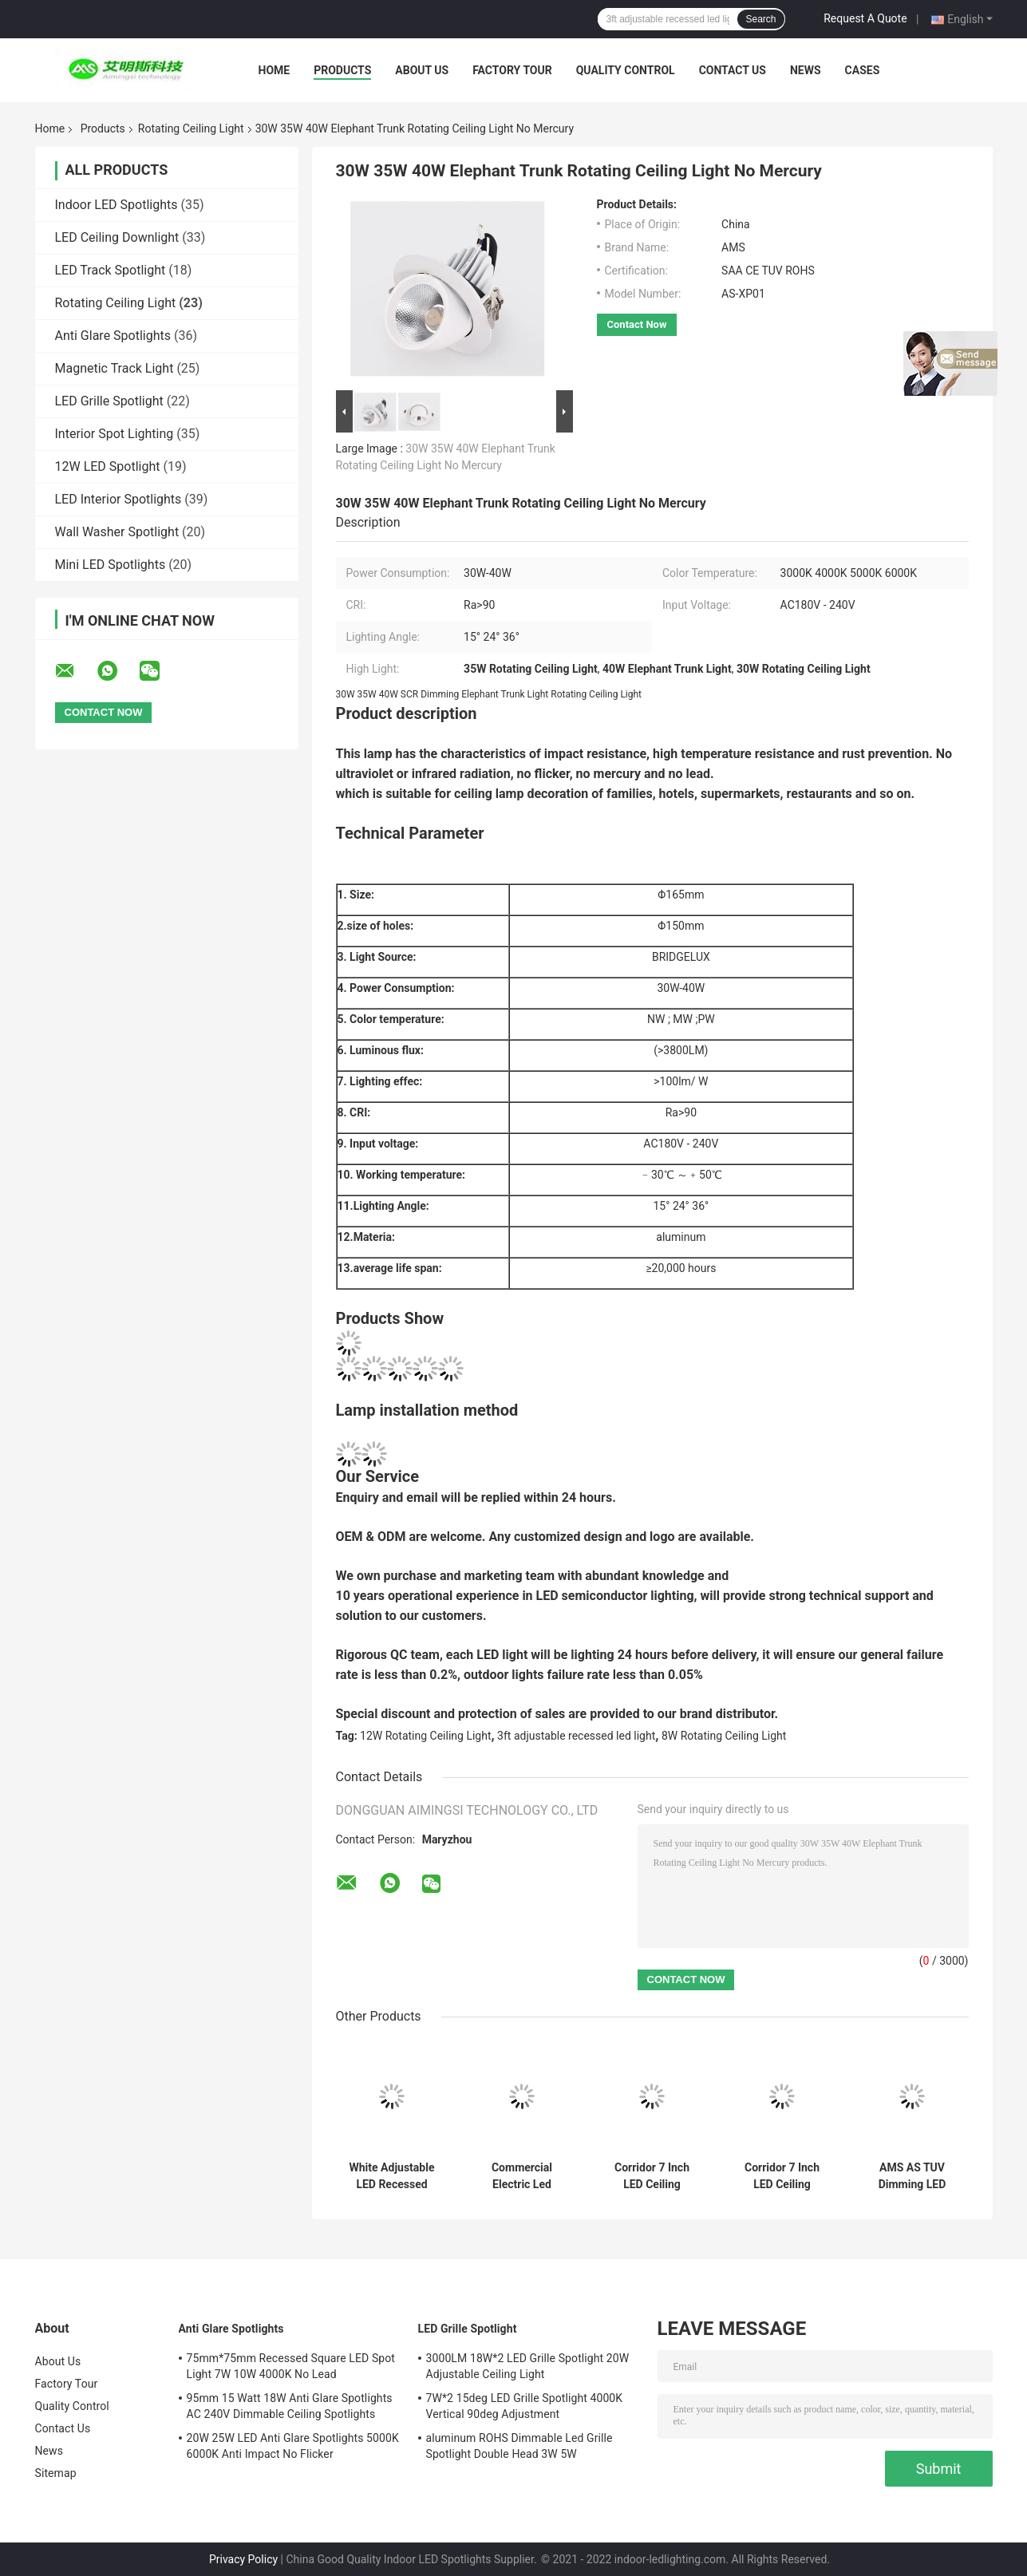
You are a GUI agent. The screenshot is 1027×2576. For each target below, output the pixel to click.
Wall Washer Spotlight (117, 531)
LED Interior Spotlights (118, 499)
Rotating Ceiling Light (191, 128)
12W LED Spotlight (107, 466)
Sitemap (56, 2473)
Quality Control (625, 70)
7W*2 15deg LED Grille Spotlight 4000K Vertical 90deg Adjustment (524, 2406)
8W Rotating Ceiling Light (724, 1735)
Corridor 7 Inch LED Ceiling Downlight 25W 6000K (782, 2176)
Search (760, 19)
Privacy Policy (243, 2559)
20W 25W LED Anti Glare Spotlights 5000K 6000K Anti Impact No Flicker (293, 2446)
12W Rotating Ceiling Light (425, 1735)
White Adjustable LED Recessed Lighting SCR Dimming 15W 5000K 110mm (392, 2176)
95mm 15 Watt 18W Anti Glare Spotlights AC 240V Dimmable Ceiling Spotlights (290, 2406)
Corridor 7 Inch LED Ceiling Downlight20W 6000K (651, 2176)
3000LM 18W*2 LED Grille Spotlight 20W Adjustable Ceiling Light (528, 2366)
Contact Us (732, 70)
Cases (862, 70)
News (805, 70)
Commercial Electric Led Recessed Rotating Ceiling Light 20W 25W (522, 2176)
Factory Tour (512, 70)
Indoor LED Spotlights (116, 204)
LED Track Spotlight (110, 270)
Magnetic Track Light (114, 368)
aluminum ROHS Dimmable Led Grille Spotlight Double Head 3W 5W (519, 2446)
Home (274, 70)
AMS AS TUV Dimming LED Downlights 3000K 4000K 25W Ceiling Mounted (912, 2176)
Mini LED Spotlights (110, 564)
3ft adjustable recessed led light (576, 1735)
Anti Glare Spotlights (113, 335)
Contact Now (637, 324)
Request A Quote (865, 18)
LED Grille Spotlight (109, 401)
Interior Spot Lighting (114, 433)
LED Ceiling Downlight (117, 237)
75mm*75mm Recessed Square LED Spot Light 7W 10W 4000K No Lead (291, 2366)
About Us (421, 70)
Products (342, 70)
